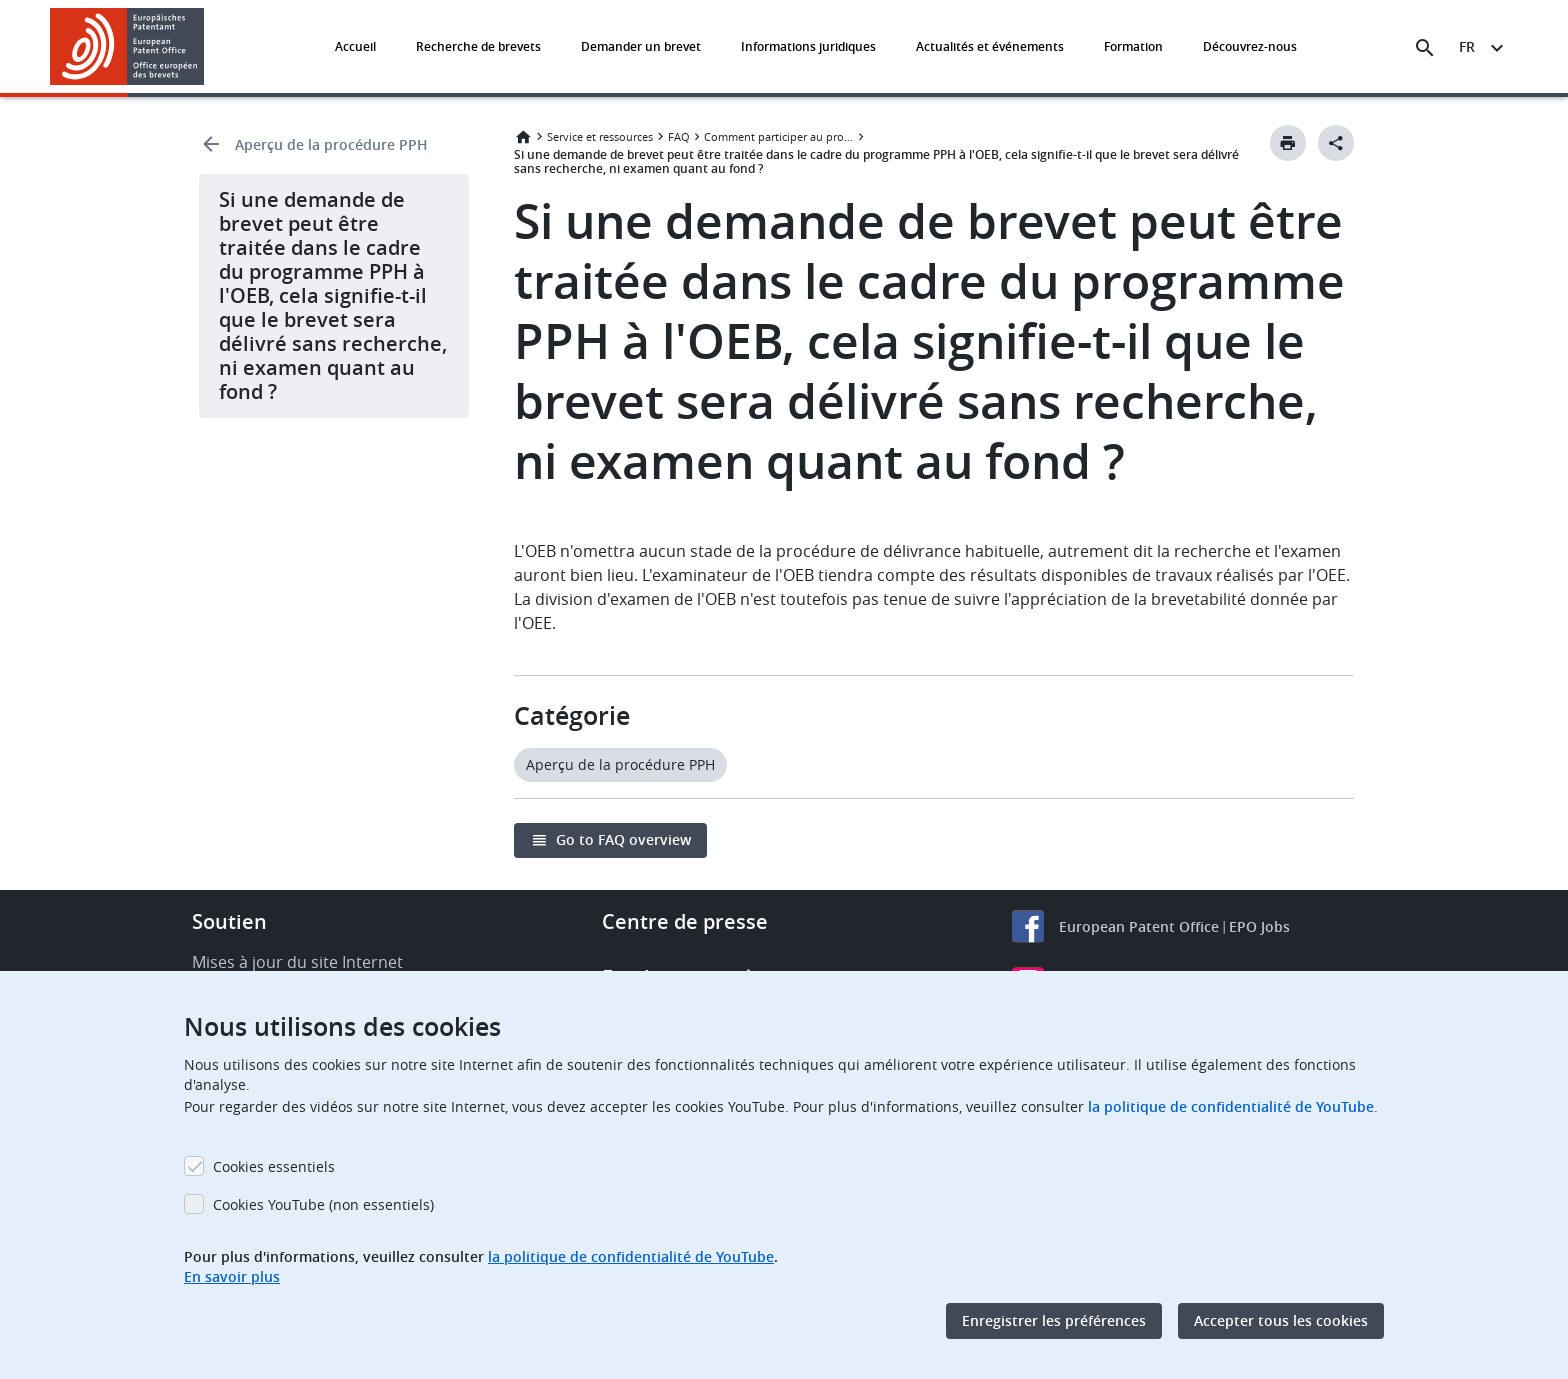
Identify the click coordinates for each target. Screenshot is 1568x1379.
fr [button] (1467, 46)
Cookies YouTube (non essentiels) (323, 1204)
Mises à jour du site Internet (297, 962)
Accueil (355, 46)
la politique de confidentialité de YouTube (1231, 1106)
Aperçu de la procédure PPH (331, 144)
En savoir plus (232, 1276)
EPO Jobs (1259, 926)
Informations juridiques (808, 46)
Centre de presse (685, 921)
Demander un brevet (641, 46)
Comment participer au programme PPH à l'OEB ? (779, 136)
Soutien (229, 921)
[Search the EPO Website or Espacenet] (1425, 48)
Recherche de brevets (478, 46)
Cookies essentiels (274, 1166)
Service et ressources (600, 136)
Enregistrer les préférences (1054, 1320)
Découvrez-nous (1250, 46)
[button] (207, 48)
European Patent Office (1139, 926)
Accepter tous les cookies (1281, 1320)
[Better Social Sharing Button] (1336, 143)
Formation (1133, 46)
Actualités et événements (990, 46)
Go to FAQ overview (623, 839)
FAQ (679, 136)
